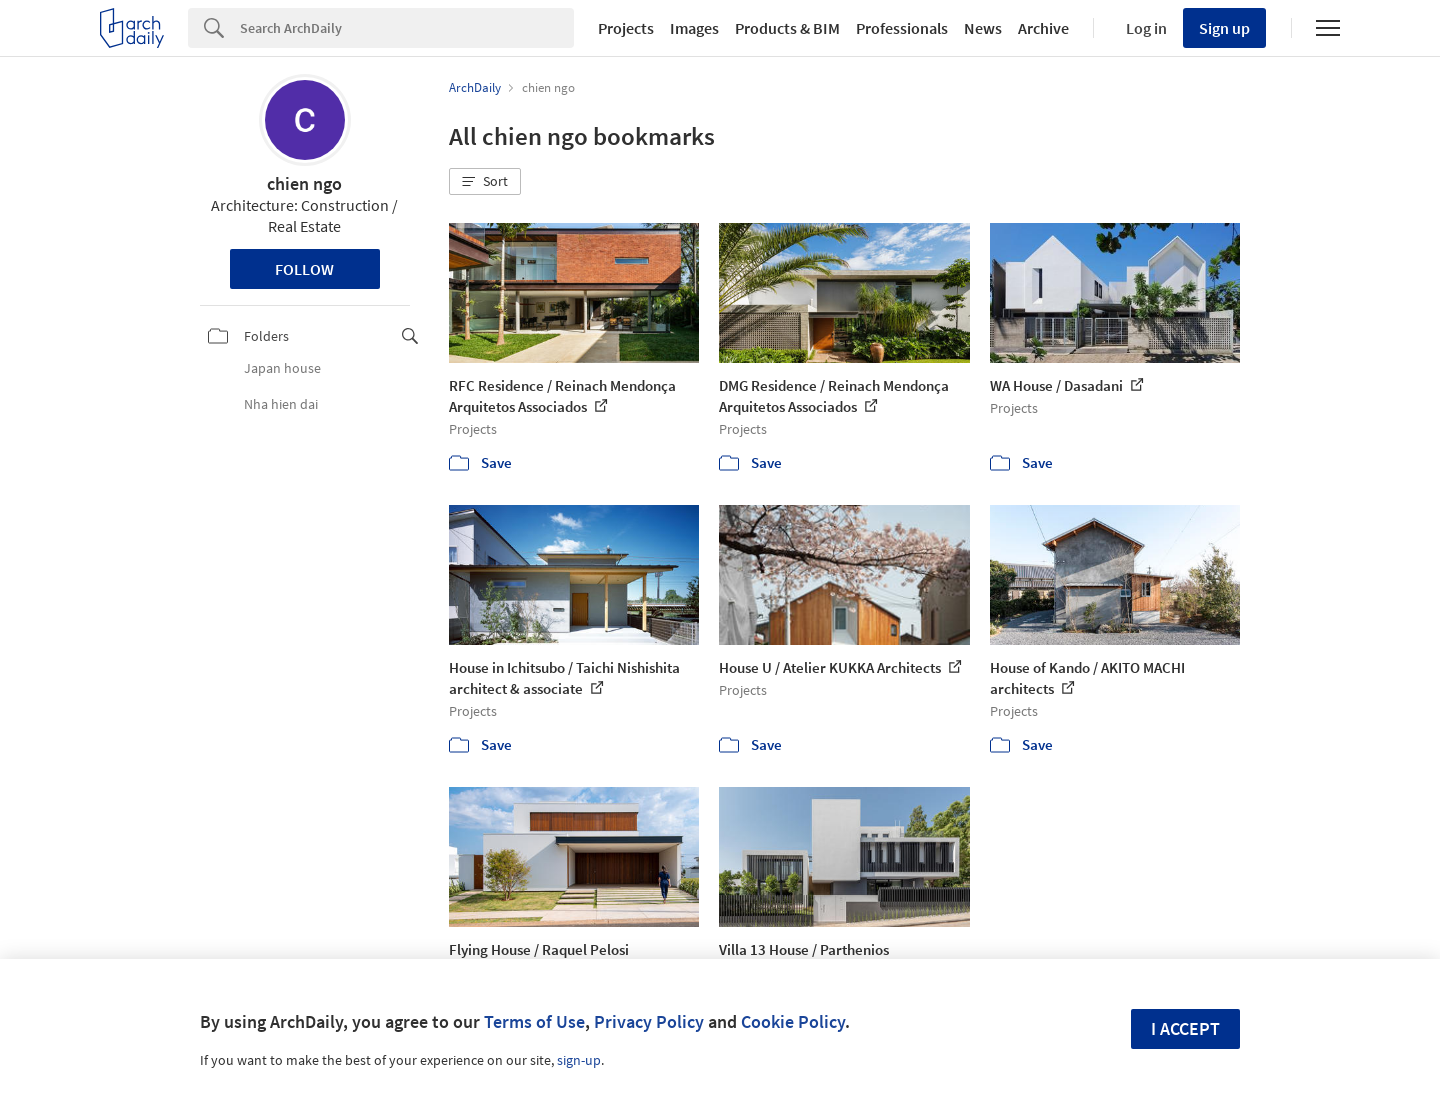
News (983, 28)
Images (694, 28)
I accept (1185, 1028)
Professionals (902, 28)
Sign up (1224, 28)
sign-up (579, 1060)
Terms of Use (534, 1021)
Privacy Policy (649, 1021)
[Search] (407, 28)
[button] (485, 182)
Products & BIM (787, 28)
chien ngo (304, 183)
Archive (1043, 28)
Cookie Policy (793, 1021)
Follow (304, 269)
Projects (626, 28)
